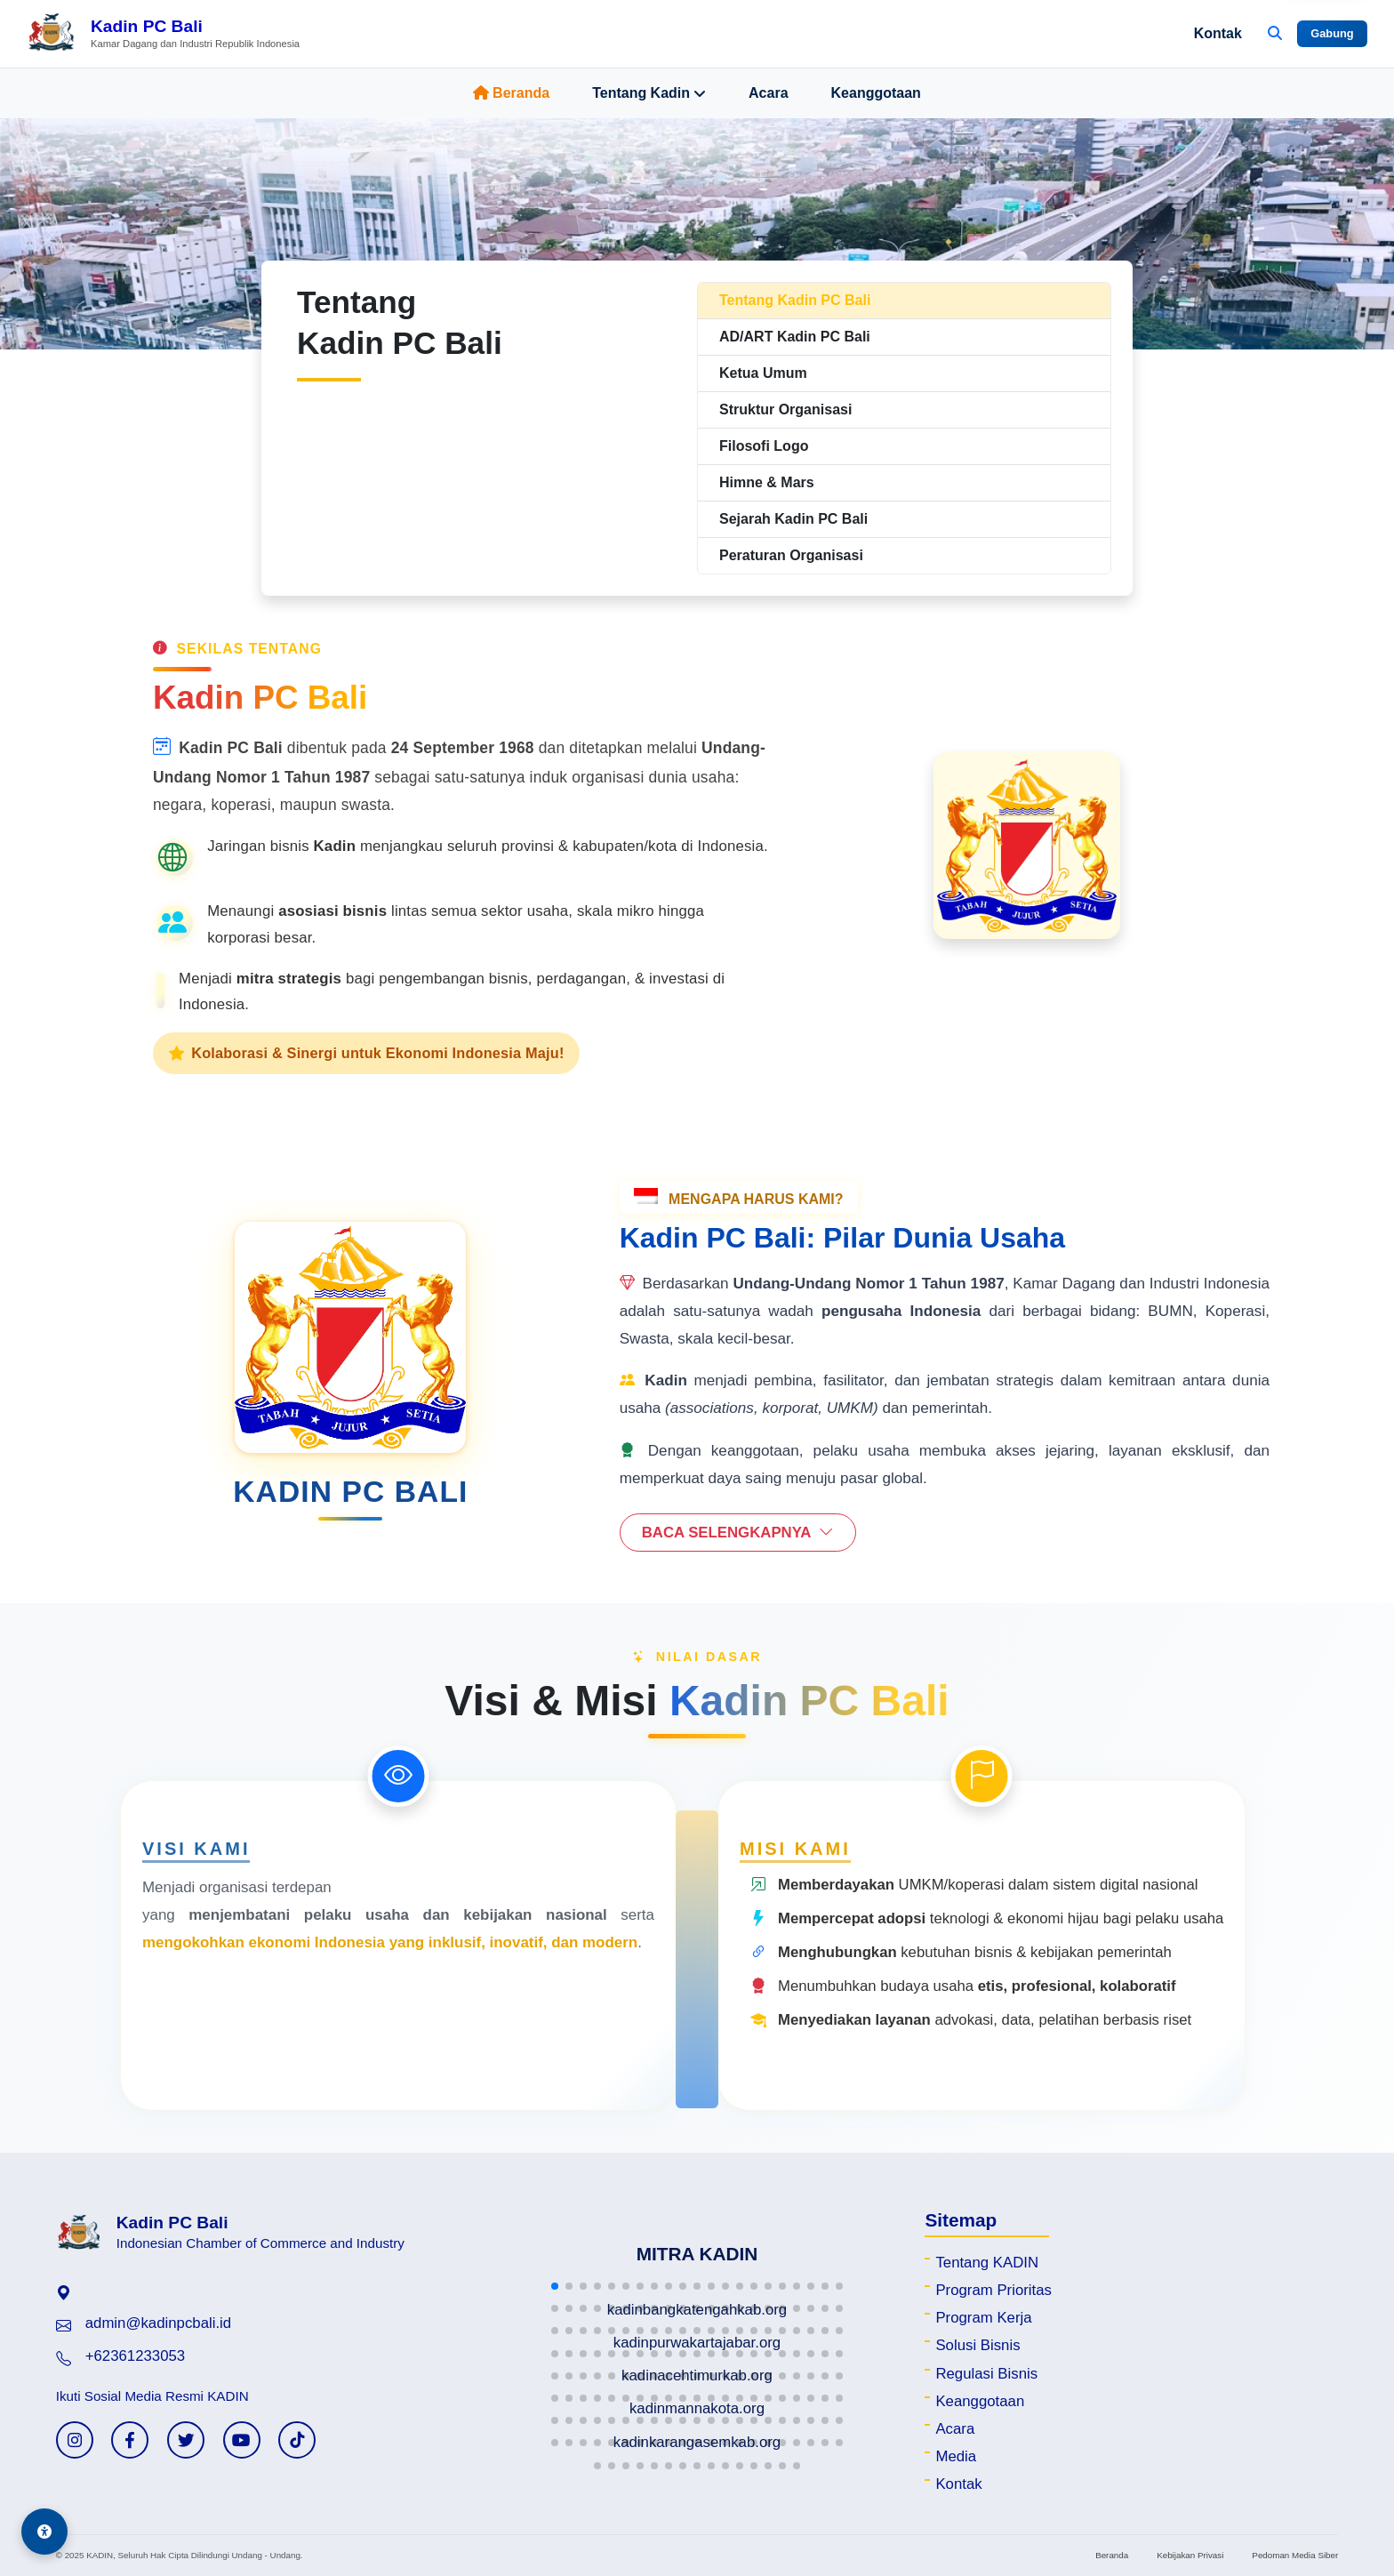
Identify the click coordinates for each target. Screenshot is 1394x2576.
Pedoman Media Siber (1295, 2555)
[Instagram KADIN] (74, 2440)
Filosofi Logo (763, 445)
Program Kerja (983, 2317)
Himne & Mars (766, 482)
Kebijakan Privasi (1190, 2555)
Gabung (1331, 33)
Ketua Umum (763, 373)
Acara (768, 92)
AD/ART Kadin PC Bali (794, 336)
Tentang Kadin (649, 93)
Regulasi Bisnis (986, 2373)
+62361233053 (135, 2355)
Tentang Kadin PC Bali (794, 300)
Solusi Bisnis (977, 2345)
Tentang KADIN (986, 2262)
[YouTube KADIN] (241, 2440)
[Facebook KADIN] (129, 2440)
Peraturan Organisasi (791, 555)
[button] (554, 2286)
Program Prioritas (993, 2290)
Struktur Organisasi (785, 409)
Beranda (511, 92)
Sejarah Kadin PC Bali (793, 518)
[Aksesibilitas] (44, 2531)
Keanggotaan (876, 92)
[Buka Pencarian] (1275, 33)
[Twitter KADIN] (185, 2440)
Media (955, 2456)
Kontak (1218, 33)
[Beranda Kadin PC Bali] (163, 34)
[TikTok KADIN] (297, 2440)
